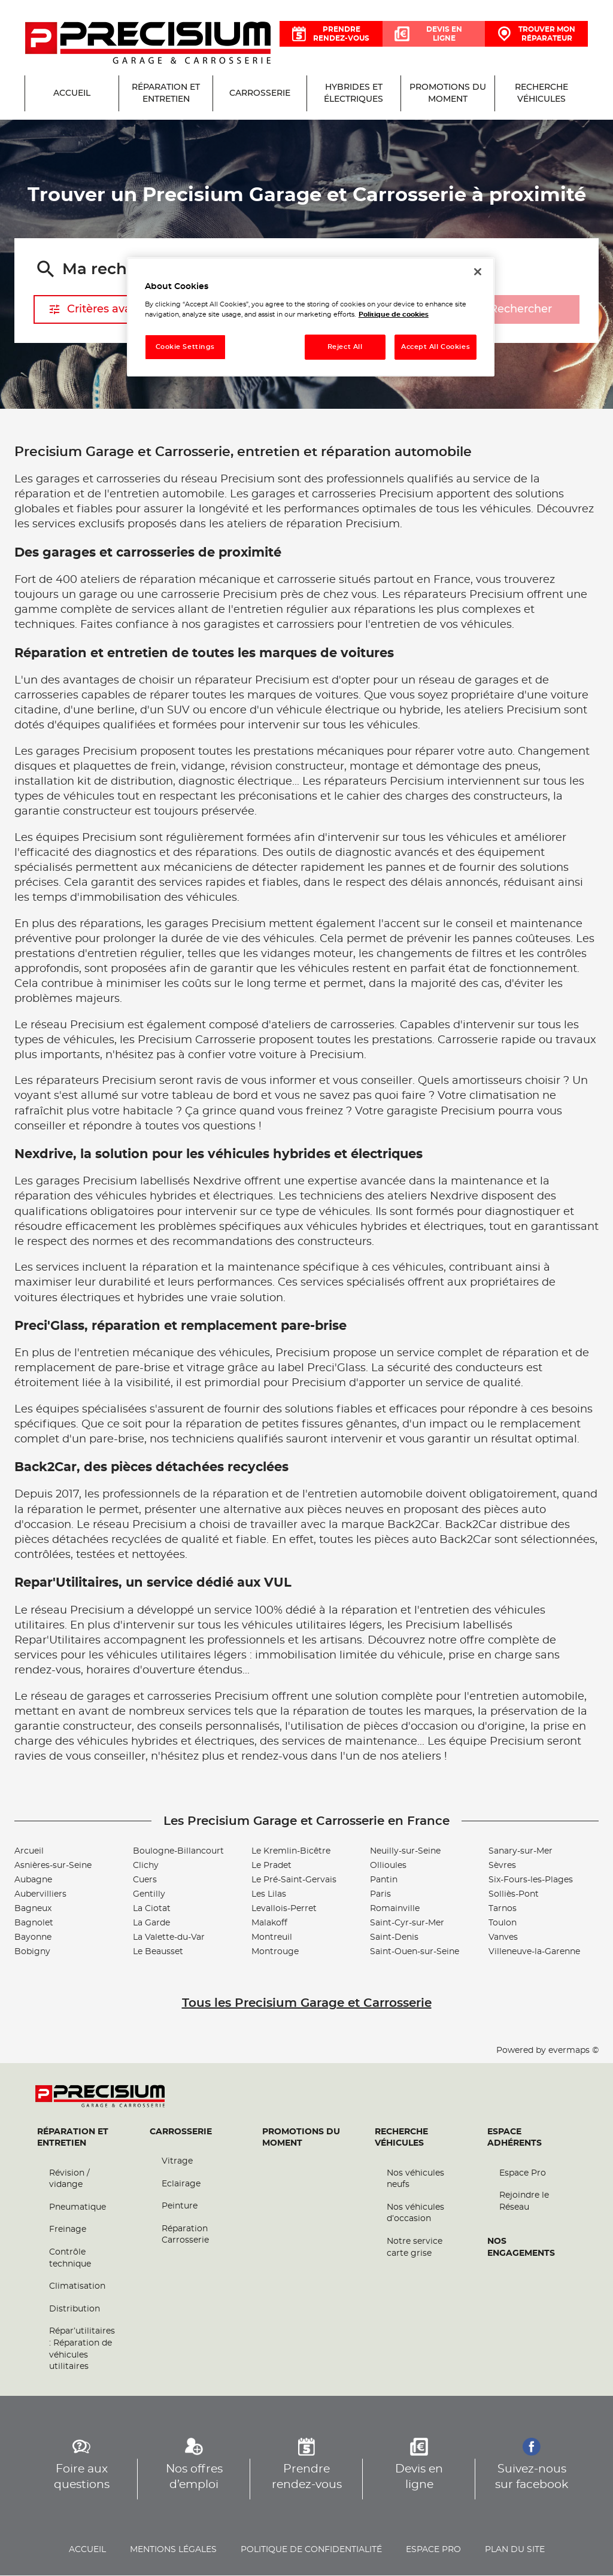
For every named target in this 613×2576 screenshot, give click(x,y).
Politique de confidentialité (311, 2550)
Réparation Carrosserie (185, 2235)
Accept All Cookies (435, 347)
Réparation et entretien (72, 2138)
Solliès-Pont (513, 1894)
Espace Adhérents (514, 2138)
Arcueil (29, 1851)
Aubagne (33, 1880)
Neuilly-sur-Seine (405, 1851)
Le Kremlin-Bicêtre (290, 1851)
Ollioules (388, 1865)
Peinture (180, 2207)
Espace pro (433, 2550)
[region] (310, 316)
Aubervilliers (40, 1894)
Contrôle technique (70, 2259)
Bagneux (32, 1908)
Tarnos (502, 1908)
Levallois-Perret (284, 1908)
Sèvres (502, 1865)
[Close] (478, 272)
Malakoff (269, 1923)
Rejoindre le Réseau (524, 2202)
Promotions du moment (301, 2138)
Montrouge (275, 1952)
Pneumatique (77, 2207)
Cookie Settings (186, 347)
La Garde (151, 1923)
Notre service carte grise (414, 2248)
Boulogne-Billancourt (178, 1851)
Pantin (383, 1880)
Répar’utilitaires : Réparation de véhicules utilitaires (82, 2349)
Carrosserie (181, 2132)
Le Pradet (271, 1865)
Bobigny (32, 1952)
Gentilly (149, 1894)
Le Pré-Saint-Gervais (293, 1880)
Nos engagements (521, 2248)
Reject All (345, 347)
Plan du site (515, 2550)
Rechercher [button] (509, 309)
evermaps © (573, 2050)
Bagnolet (33, 1923)
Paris (380, 1894)
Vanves (503, 1937)
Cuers (145, 1880)
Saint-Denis (394, 1937)
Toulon (502, 1923)
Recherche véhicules (401, 2138)
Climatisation (77, 2287)
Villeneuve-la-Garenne (534, 1952)
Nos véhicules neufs (415, 2179)
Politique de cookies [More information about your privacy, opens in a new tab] (394, 314)
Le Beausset (158, 1952)
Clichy (146, 1865)
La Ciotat (152, 1908)
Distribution (74, 2309)
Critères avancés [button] (102, 309)
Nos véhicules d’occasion (415, 2213)
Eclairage (181, 2184)
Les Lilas (268, 1894)
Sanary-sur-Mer (520, 1851)
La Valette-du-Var (169, 1937)
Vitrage (177, 2162)
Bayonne (32, 1937)
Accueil (87, 2550)
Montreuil (271, 1937)
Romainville (395, 1908)
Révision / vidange (69, 2179)
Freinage (67, 2230)
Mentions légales (173, 2550)
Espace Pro (522, 2173)
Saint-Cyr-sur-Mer (407, 1923)
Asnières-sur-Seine (53, 1865)
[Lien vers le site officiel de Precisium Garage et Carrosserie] (148, 43)
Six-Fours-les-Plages (530, 1880)
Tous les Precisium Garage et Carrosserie (307, 2003)
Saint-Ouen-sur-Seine (414, 1952)
